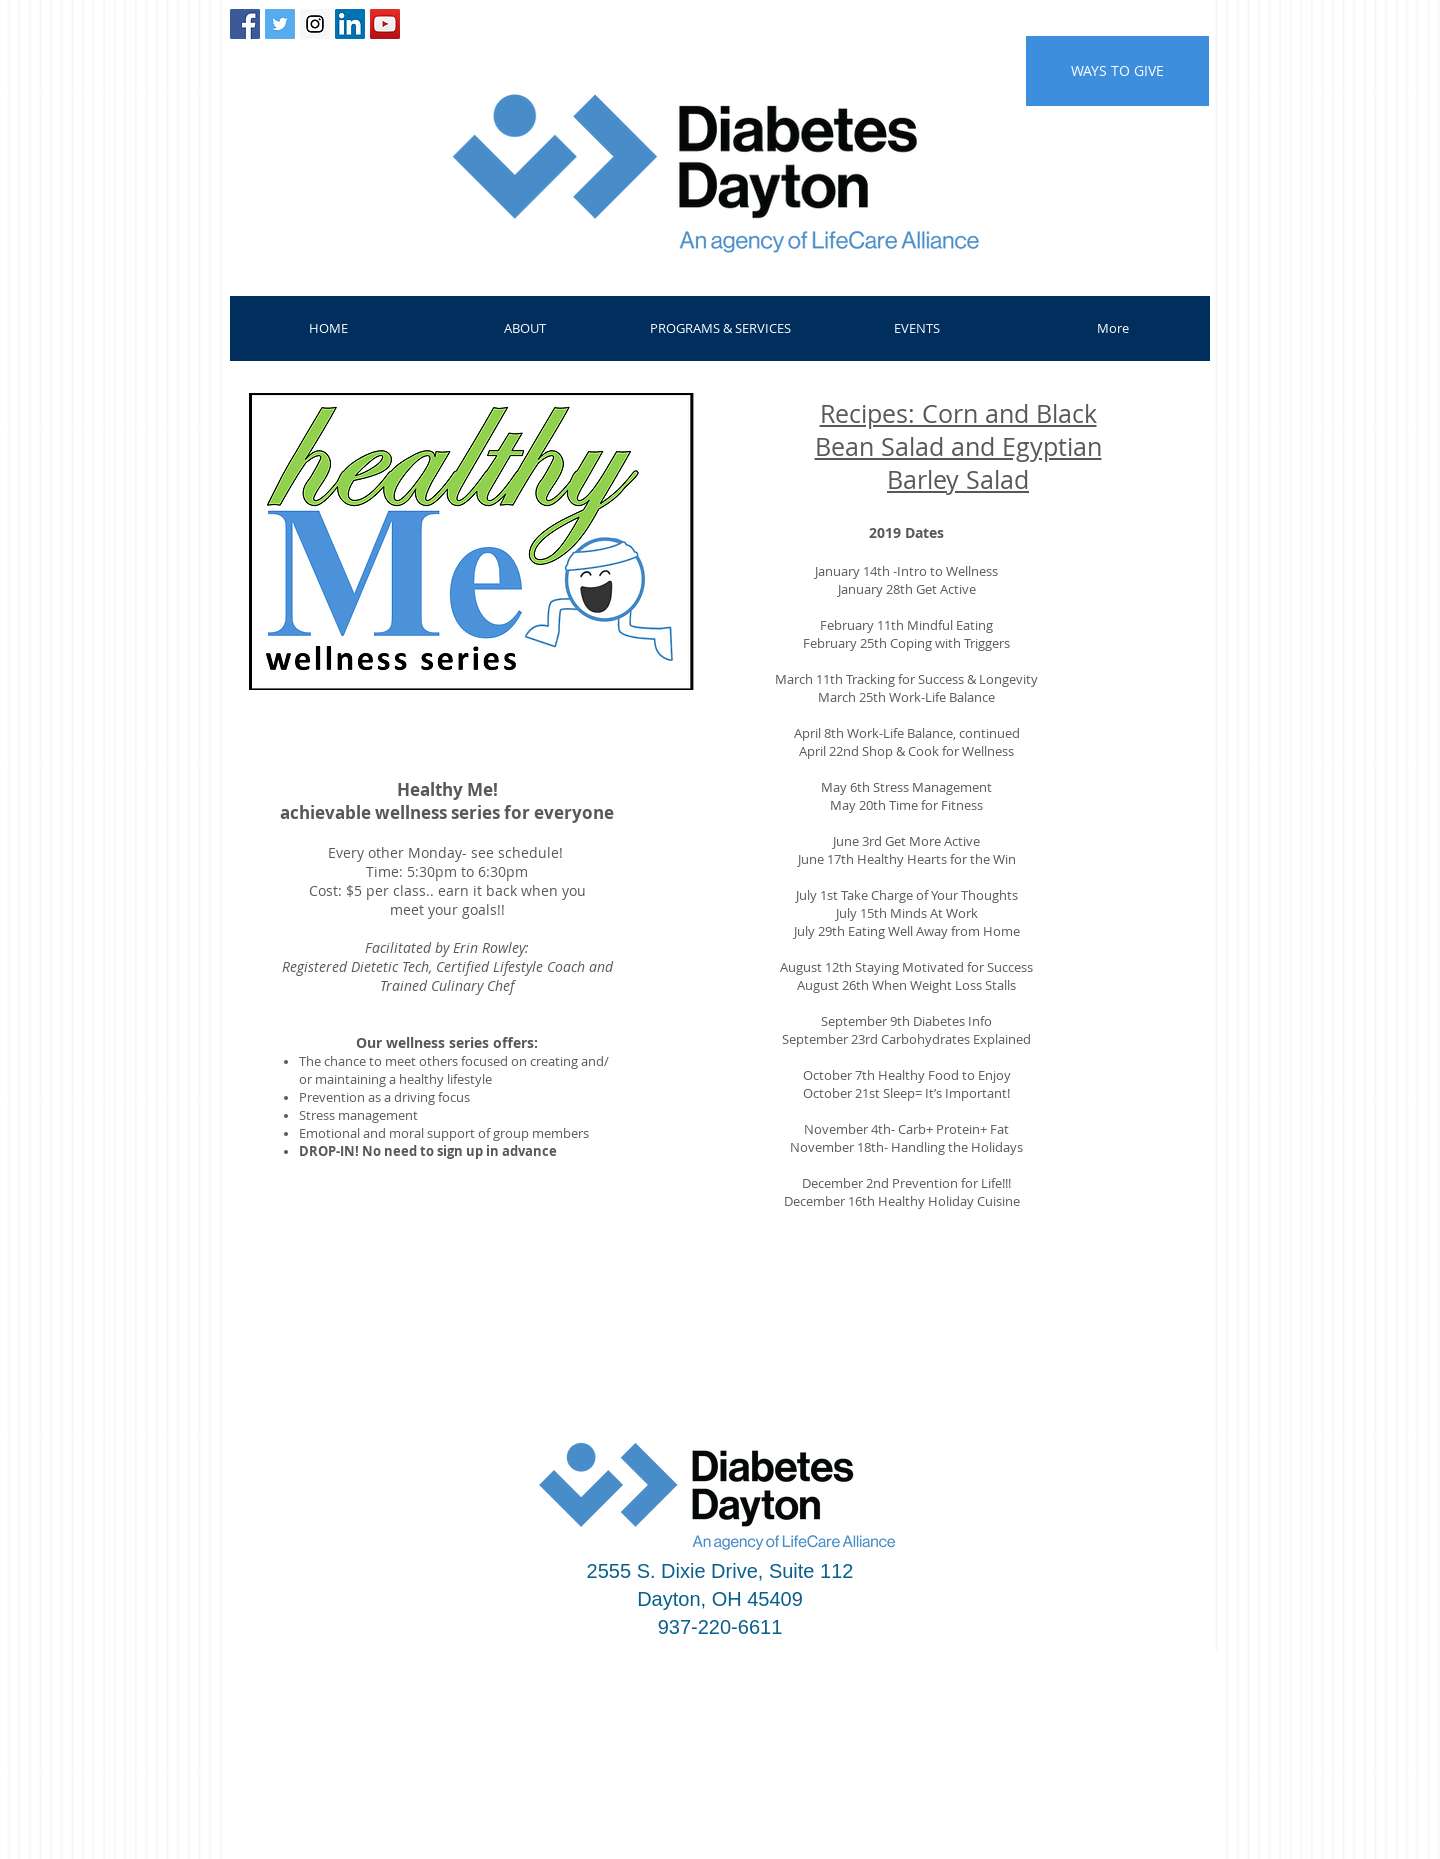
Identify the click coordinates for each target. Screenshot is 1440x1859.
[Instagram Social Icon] (315, 24)
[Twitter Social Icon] (280, 24)
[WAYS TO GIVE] (1117, 71)
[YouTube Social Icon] (385, 24)
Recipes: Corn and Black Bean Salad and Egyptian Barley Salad (958, 446)
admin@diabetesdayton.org (1137, 1755)
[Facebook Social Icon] (245, 24)
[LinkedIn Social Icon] (350, 24)
